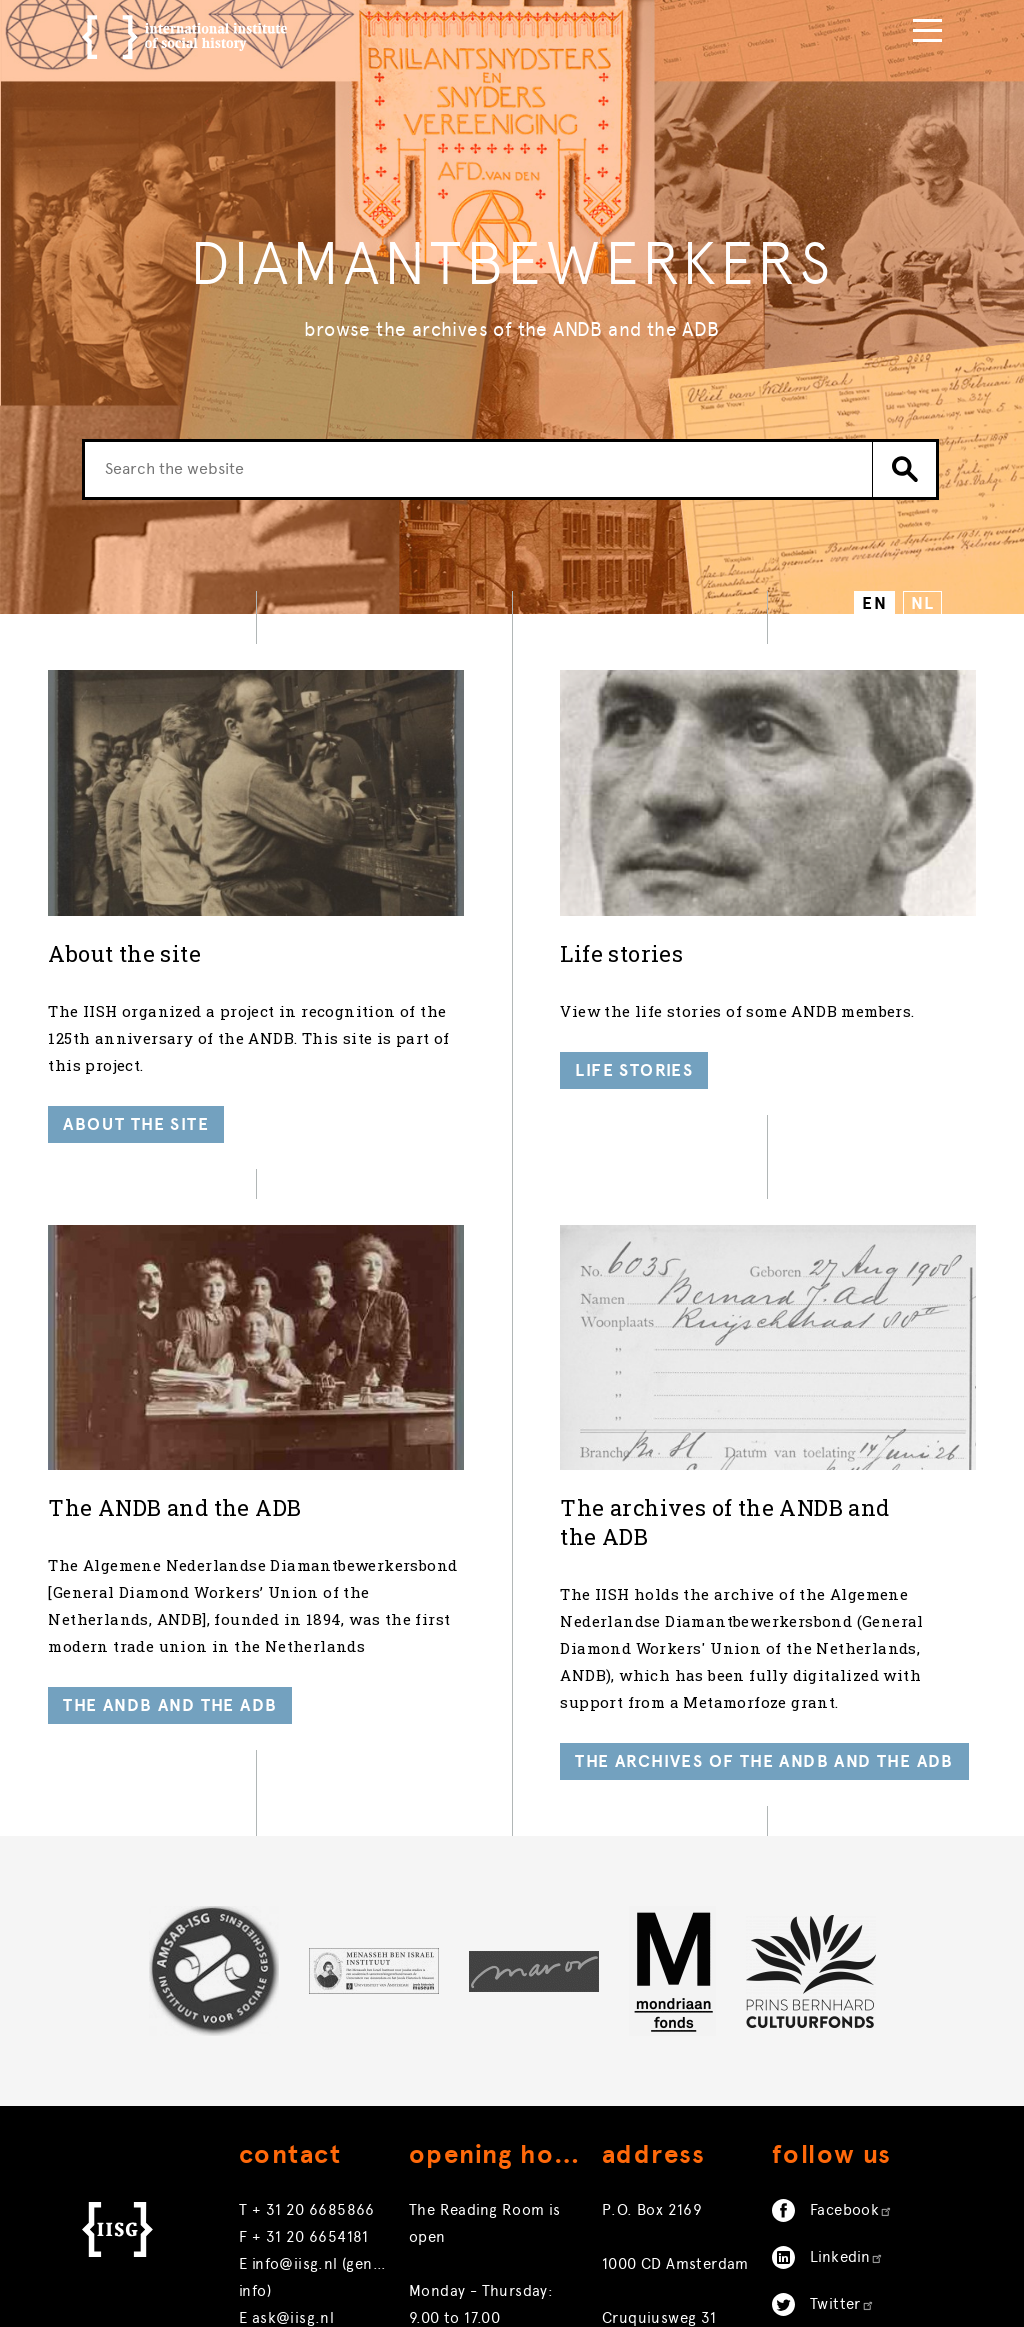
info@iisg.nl (295, 2250)
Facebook (851, 2196)
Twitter (842, 2290)
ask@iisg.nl (293, 2304)
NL (922, 603)
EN (874, 603)
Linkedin (847, 2243)
